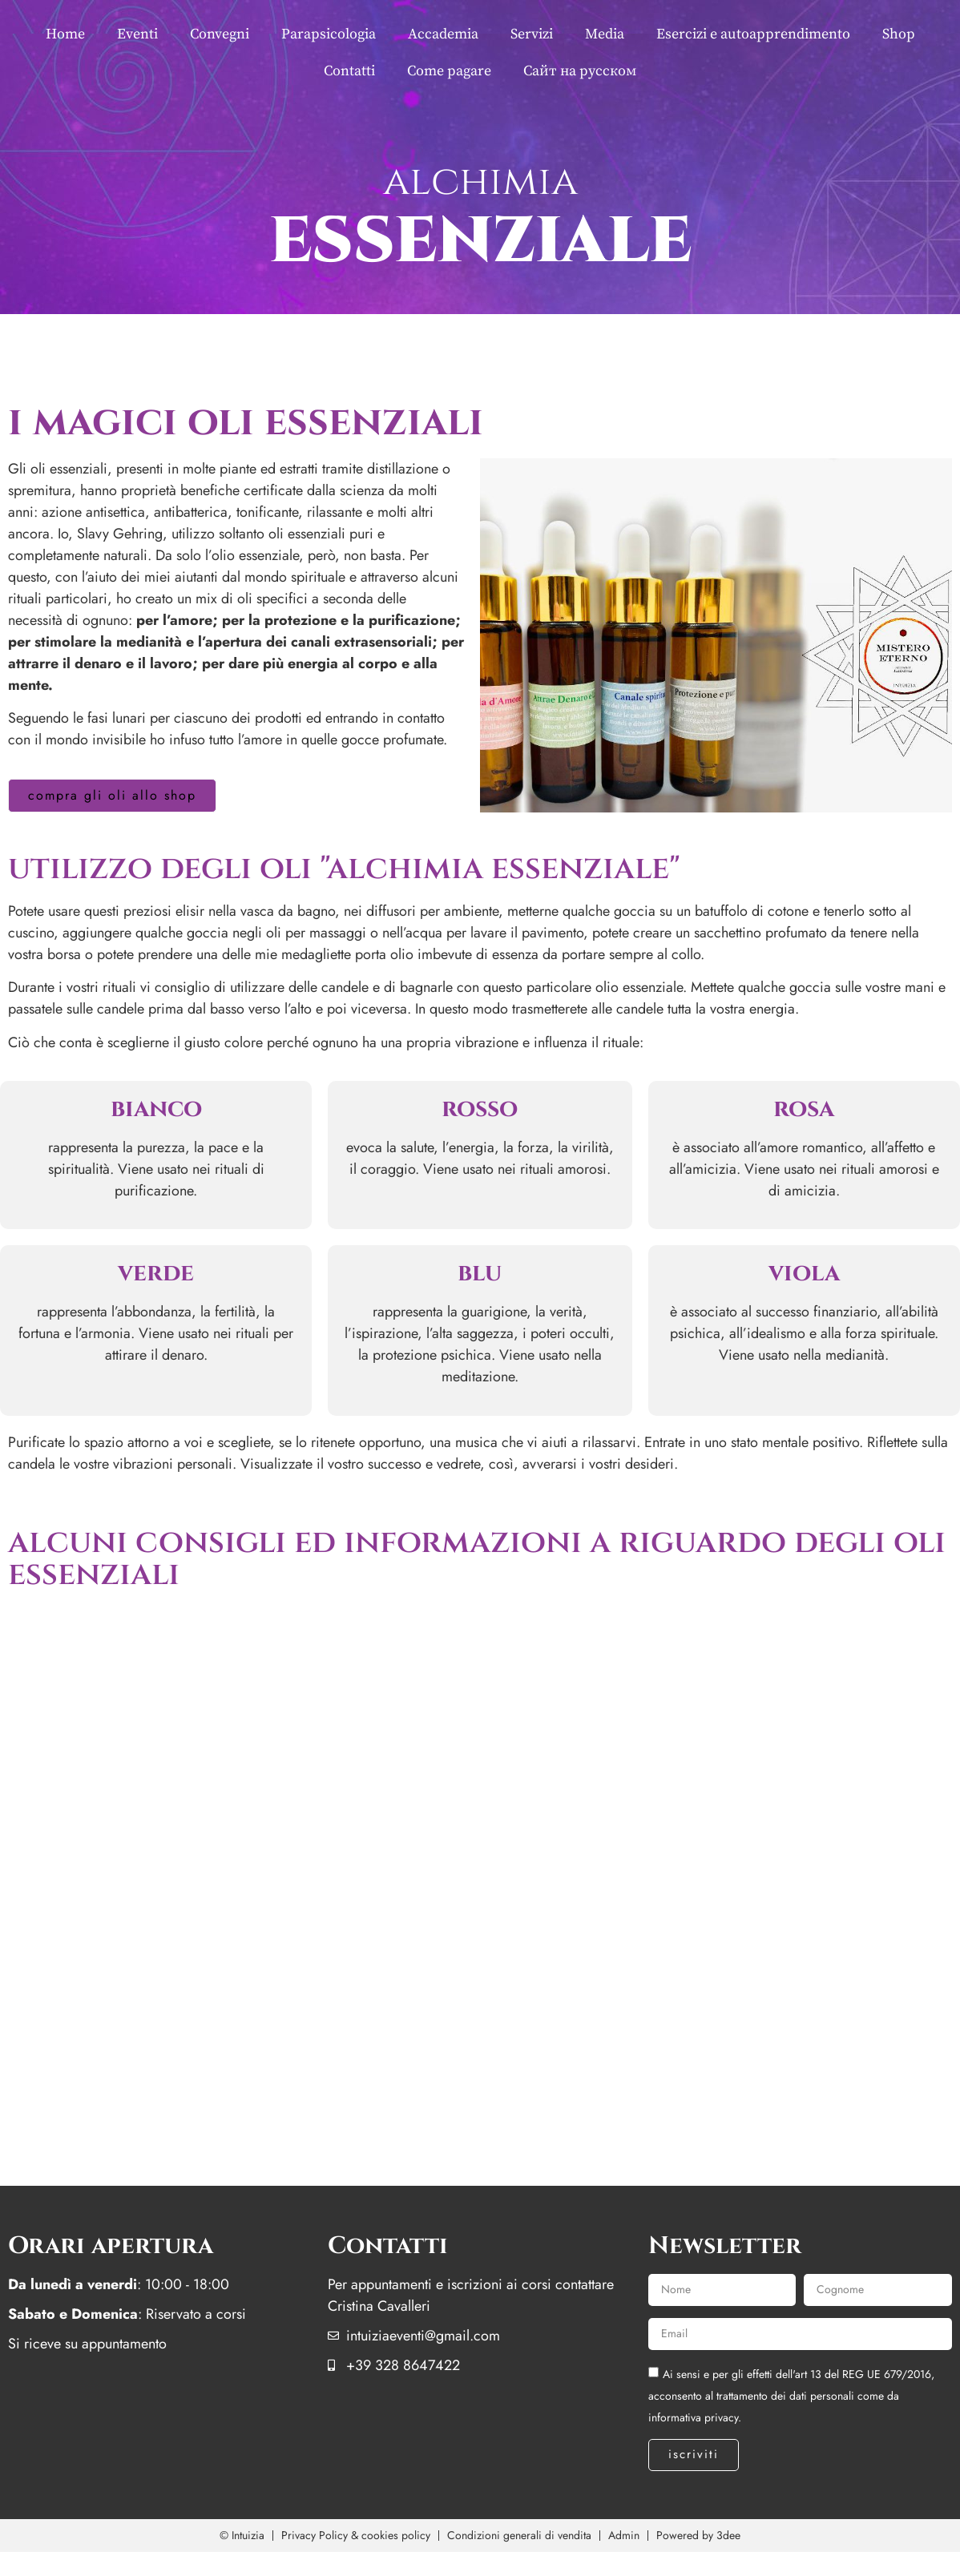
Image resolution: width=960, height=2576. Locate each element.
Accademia (443, 34)
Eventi (137, 34)
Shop (898, 34)
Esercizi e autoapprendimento (753, 34)
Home (65, 34)
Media (604, 34)
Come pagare (449, 71)
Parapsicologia (328, 34)
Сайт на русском (579, 71)
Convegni (219, 34)
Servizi (531, 34)
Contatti (349, 71)
